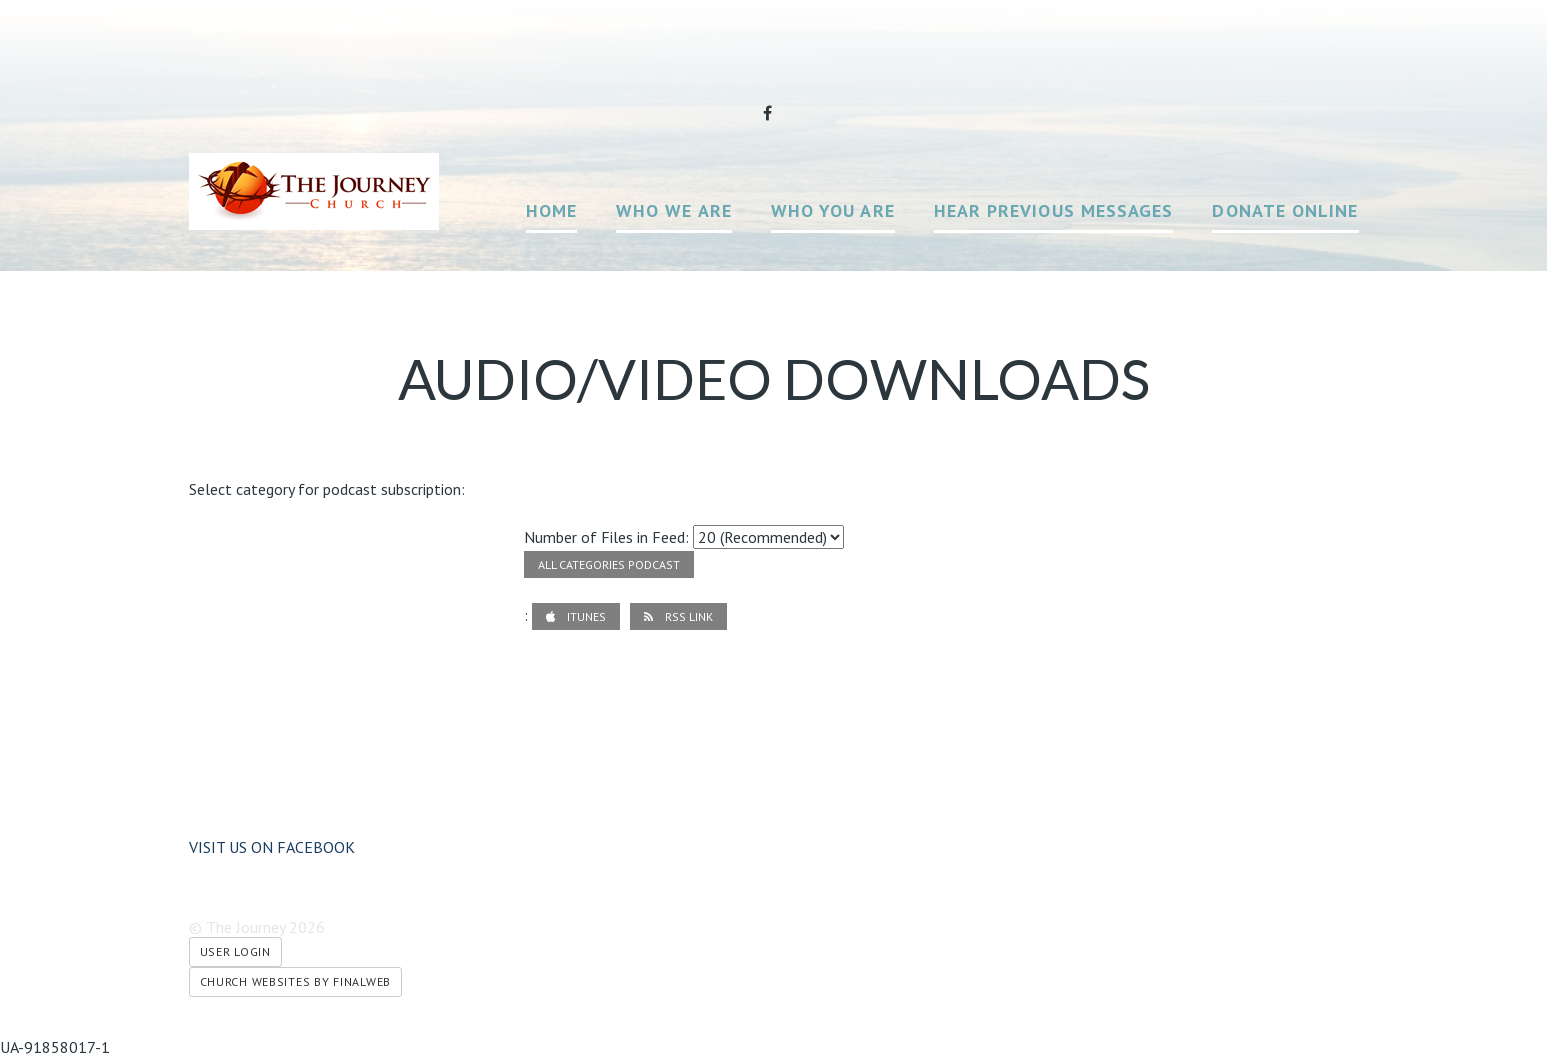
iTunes (576, 616)
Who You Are (833, 210)
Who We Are (674, 210)
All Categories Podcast (609, 564)
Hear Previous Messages (1054, 210)
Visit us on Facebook (272, 847)
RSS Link (678, 616)
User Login (235, 951)
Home (551, 210)
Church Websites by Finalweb (295, 981)
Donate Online (1285, 210)
